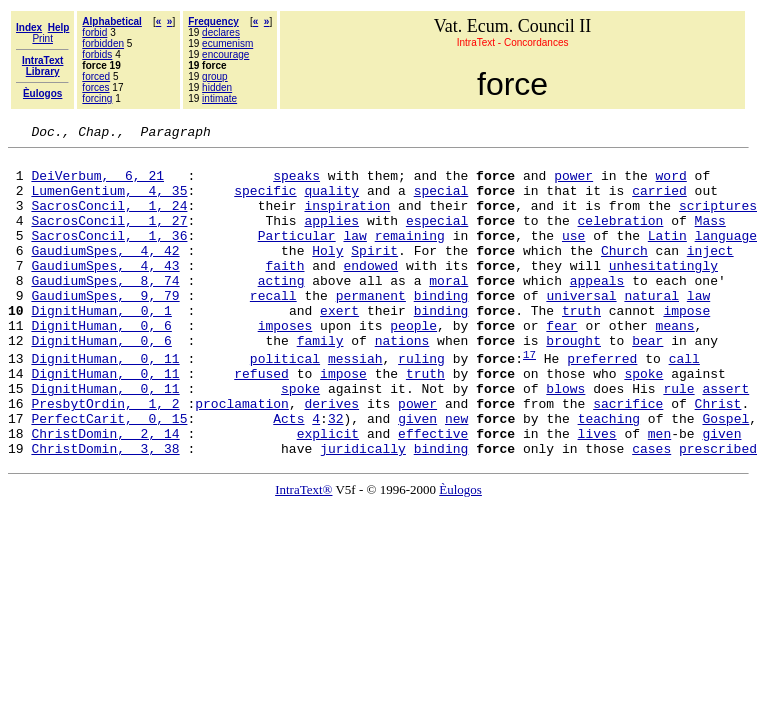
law (354, 256)
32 (336, 475)
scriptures (718, 220)
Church (624, 274)
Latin (667, 256)
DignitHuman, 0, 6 (101, 364)
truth (581, 346)
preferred (602, 403)
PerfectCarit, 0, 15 (109, 475)
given (417, 475)
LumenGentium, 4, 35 (109, 202)
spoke (643, 421)
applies (331, 238)
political (285, 403)
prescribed (718, 511)
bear (647, 382)
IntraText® (303, 552)
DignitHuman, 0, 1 (101, 346)
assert (725, 439)
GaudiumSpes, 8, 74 (105, 310)
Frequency (213, 21)
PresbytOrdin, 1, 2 (105, 457)
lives (596, 493)
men (659, 493)
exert (339, 346)
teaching (609, 475)
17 (529, 398)
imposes (285, 364)
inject (710, 274)
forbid (94, 32)
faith (284, 292)
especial (437, 238)
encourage (225, 54)
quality (331, 202)
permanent (371, 328)
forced (96, 76)
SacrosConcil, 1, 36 (109, 256)
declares (221, 32)
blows (565, 439)
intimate (219, 98)
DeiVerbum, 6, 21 (97, 184)
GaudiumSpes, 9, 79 (105, 328)
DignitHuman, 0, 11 (105, 403)
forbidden (103, 43)
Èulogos (460, 552)
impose (686, 346)
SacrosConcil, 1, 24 (109, 220)
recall (273, 328)
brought (573, 382)
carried (659, 202)
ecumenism (227, 43)
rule (678, 439)
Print (42, 38)
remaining (410, 256)
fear (561, 364)
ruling (421, 403)
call (684, 403)
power (573, 184)
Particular (297, 256)
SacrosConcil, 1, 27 (109, 238)
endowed (370, 292)
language (726, 256)
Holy (327, 274)
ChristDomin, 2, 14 (105, 493)
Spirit (374, 274)
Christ (718, 457)
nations (402, 382)
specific (265, 202)
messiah (355, 403)
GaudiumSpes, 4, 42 (105, 274)
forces (95, 87)
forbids (97, 54)
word (671, 184)
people (413, 364)
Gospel (725, 475)
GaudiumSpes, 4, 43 (105, 292)
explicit (328, 493)
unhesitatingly (663, 292)
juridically (363, 511)
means (675, 364)
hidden (217, 87)
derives (331, 457)
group (215, 76)
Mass (710, 238)
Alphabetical (111, 21)
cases (651, 511)
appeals (597, 310)
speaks (296, 184)
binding (441, 328)
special (441, 202)
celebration (621, 238)
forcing (97, 98)
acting (281, 310)
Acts (288, 475)
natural (651, 328)
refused (261, 421)
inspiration (347, 220)
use (573, 256)
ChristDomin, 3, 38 (105, 511)
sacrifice (628, 457)
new (456, 475)
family (320, 382)
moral (448, 310)
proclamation (242, 457)
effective (433, 493)
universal (581, 328)
